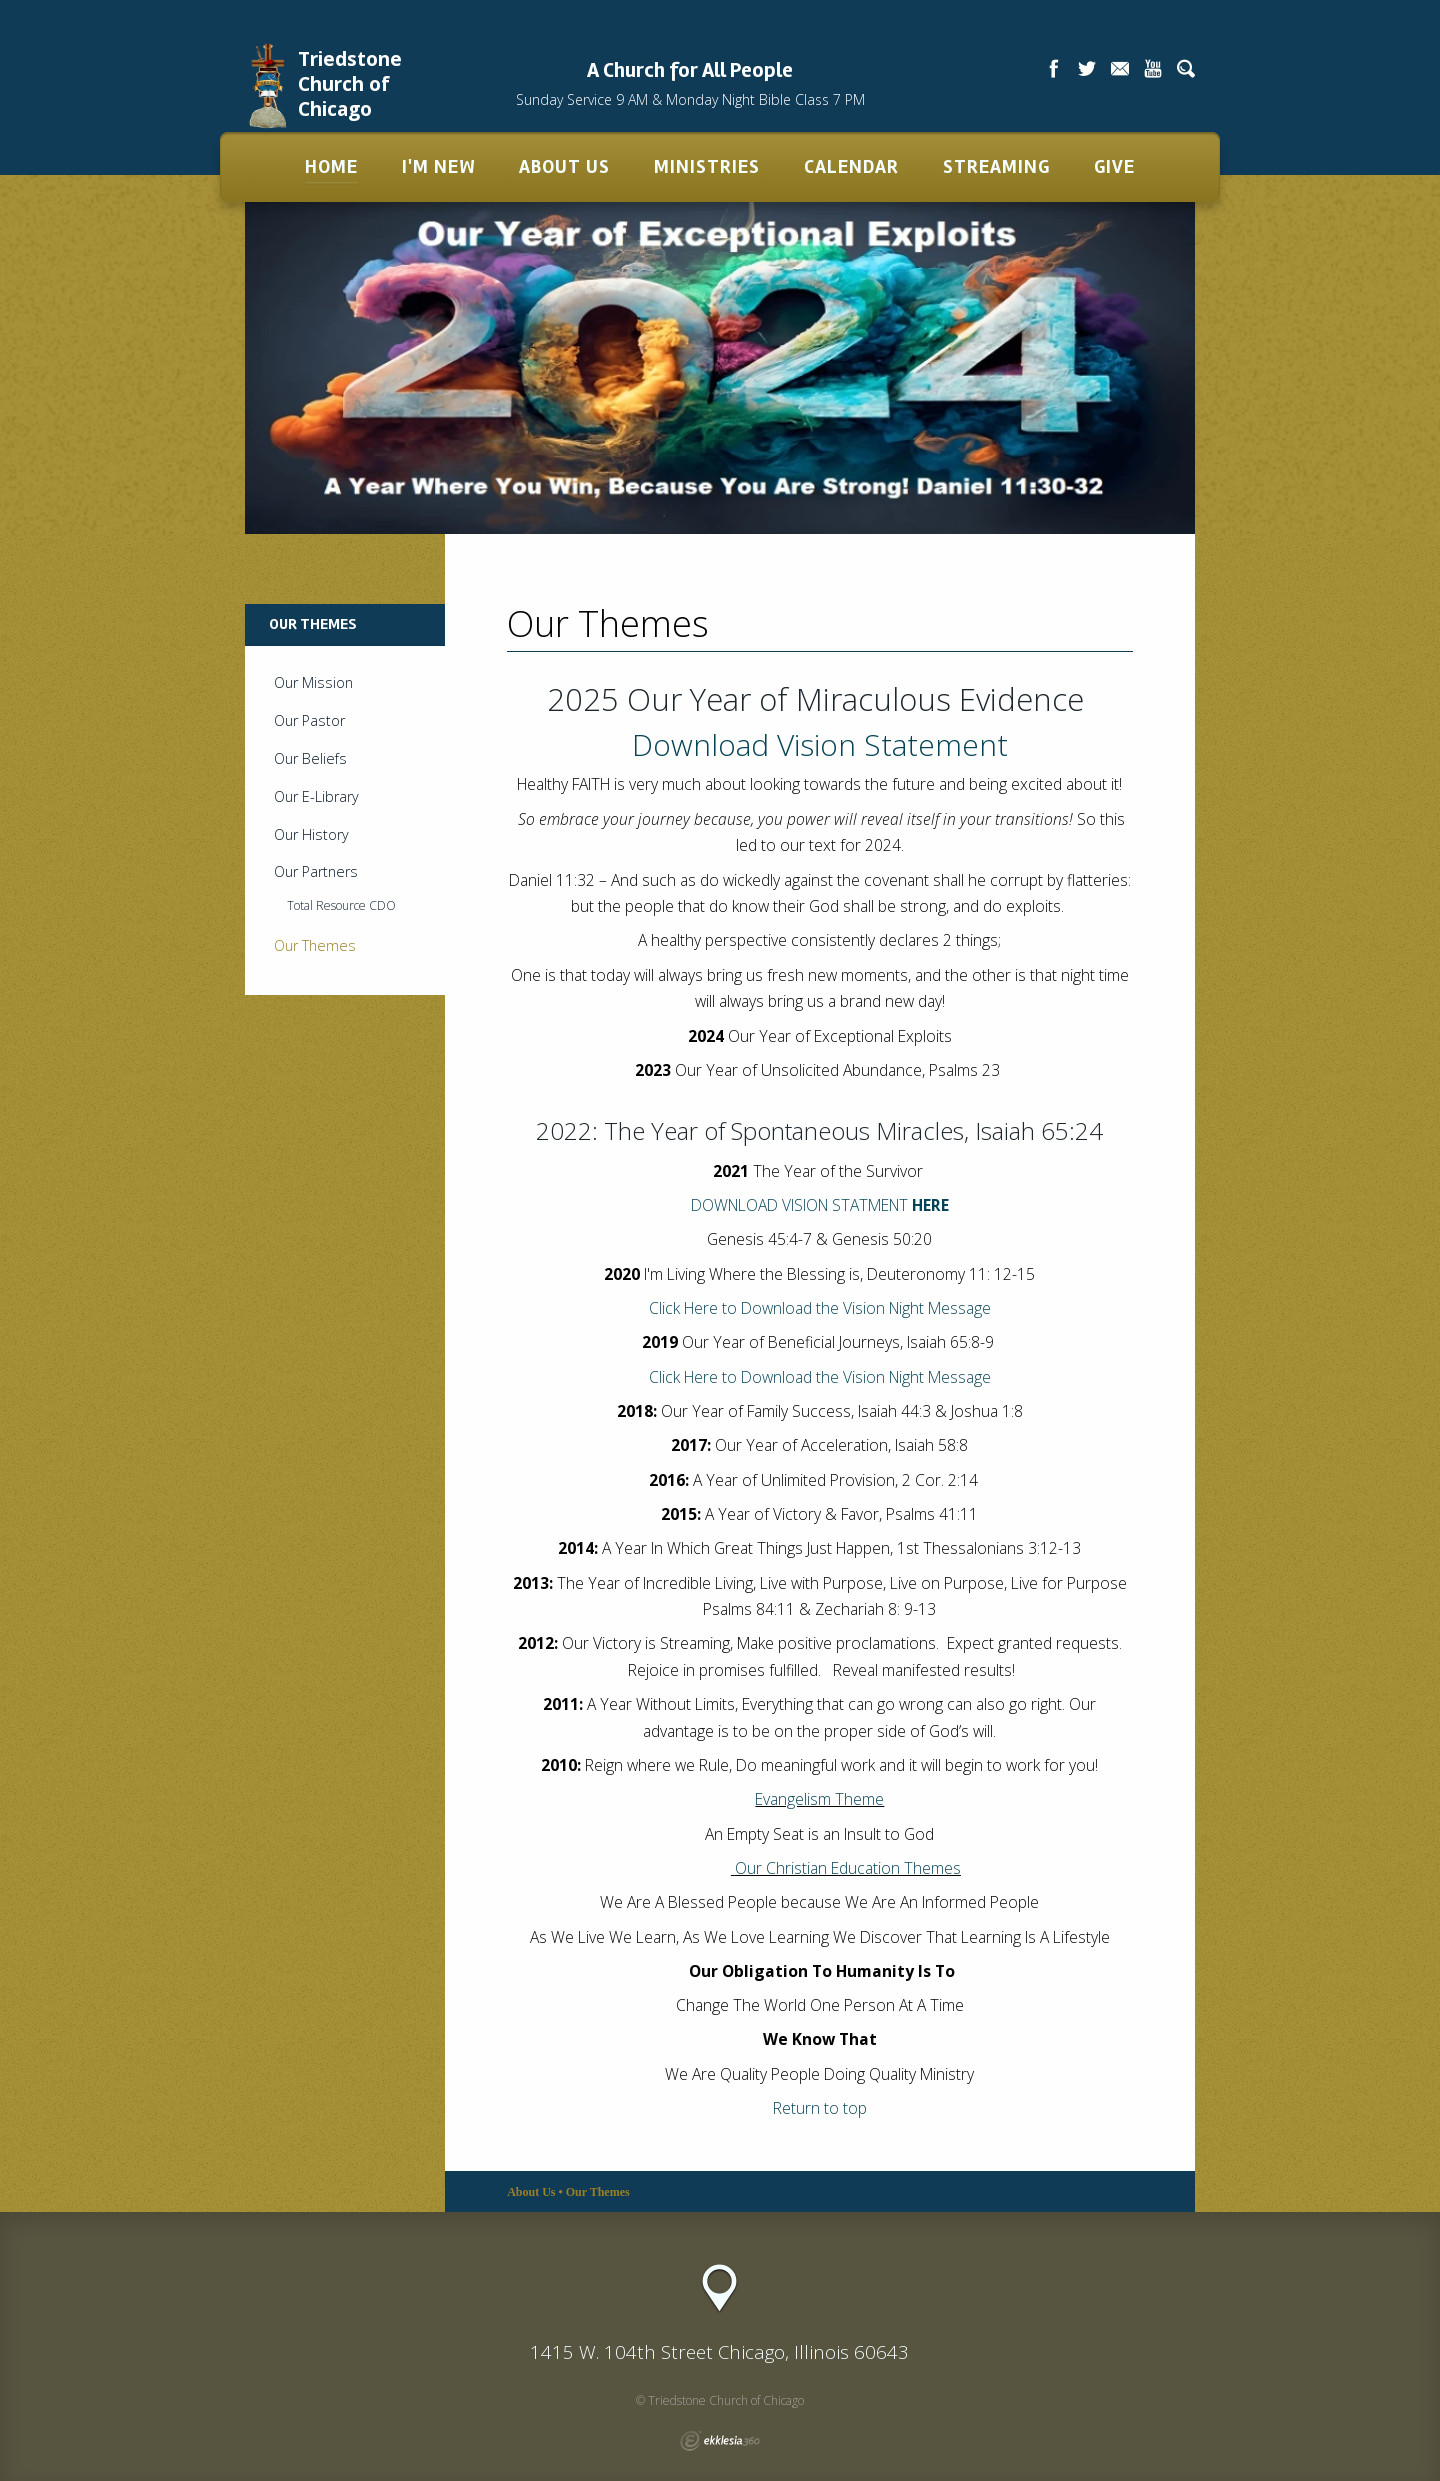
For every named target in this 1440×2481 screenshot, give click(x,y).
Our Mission (313, 682)
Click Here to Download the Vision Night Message (820, 1377)
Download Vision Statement (820, 744)
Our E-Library (316, 796)
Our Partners (316, 871)
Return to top (820, 2108)
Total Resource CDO (341, 905)
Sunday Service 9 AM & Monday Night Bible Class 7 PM (690, 99)
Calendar (851, 167)
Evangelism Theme (819, 1799)
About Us (564, 167)
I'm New (438, 167)
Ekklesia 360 (720, 2441)
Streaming (996, 167)
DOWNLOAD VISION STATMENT (820, 1205)
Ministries (707, 167)
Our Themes (315, 945)
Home (331, 167)
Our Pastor (309, 720)
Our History (311, 834)
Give (1114, 167)
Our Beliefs (310, 758)
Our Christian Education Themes (848, 1868)
